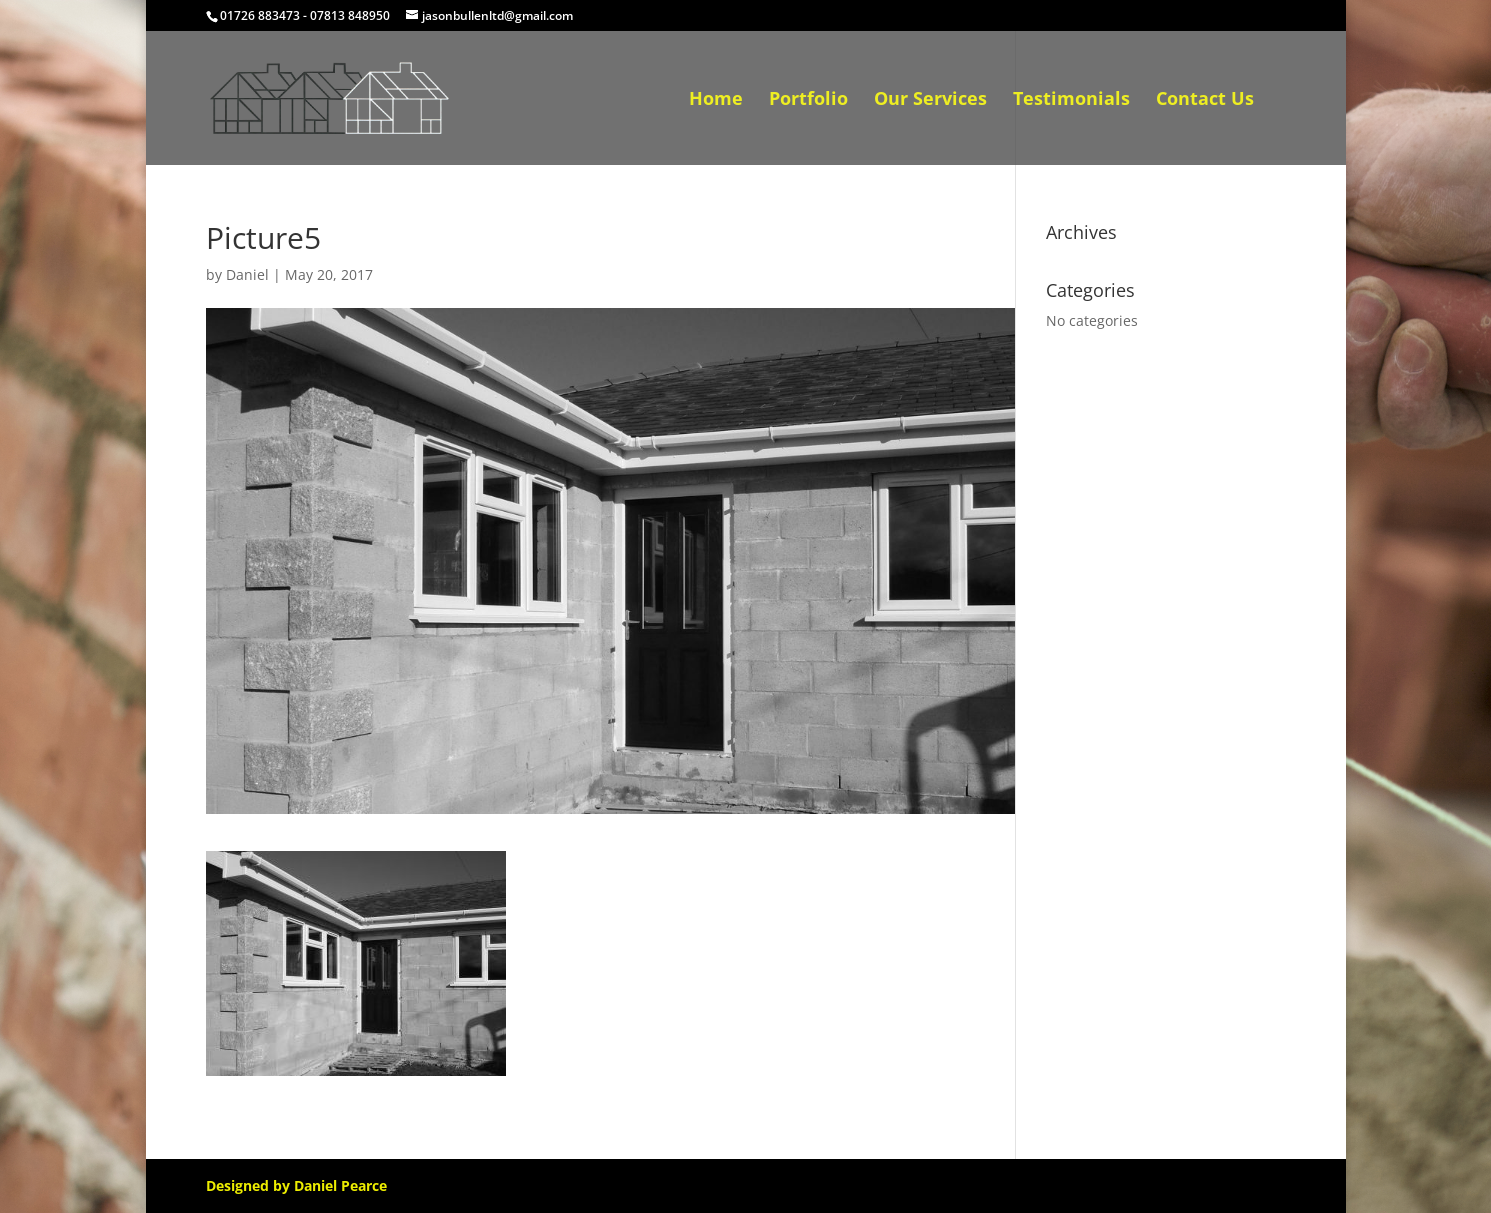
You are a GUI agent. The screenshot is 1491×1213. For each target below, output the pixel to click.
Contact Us (1205, 100)
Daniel (247, 274)
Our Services (930, 100)
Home (716, 100)
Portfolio (808, 100)
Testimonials (1071, 100)
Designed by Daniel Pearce (296, 1185)
